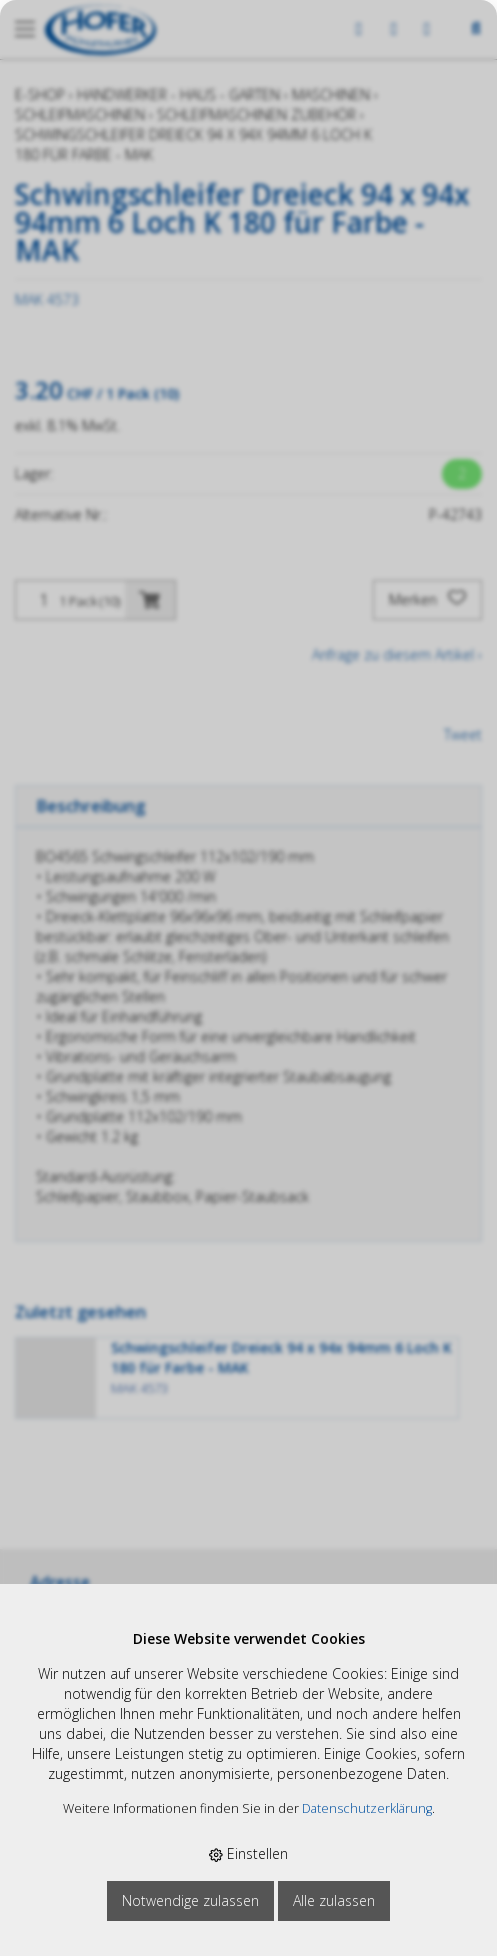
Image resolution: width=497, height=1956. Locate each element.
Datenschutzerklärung (367, 1808)
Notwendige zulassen (190, 1900)
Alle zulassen (334, 1900)
